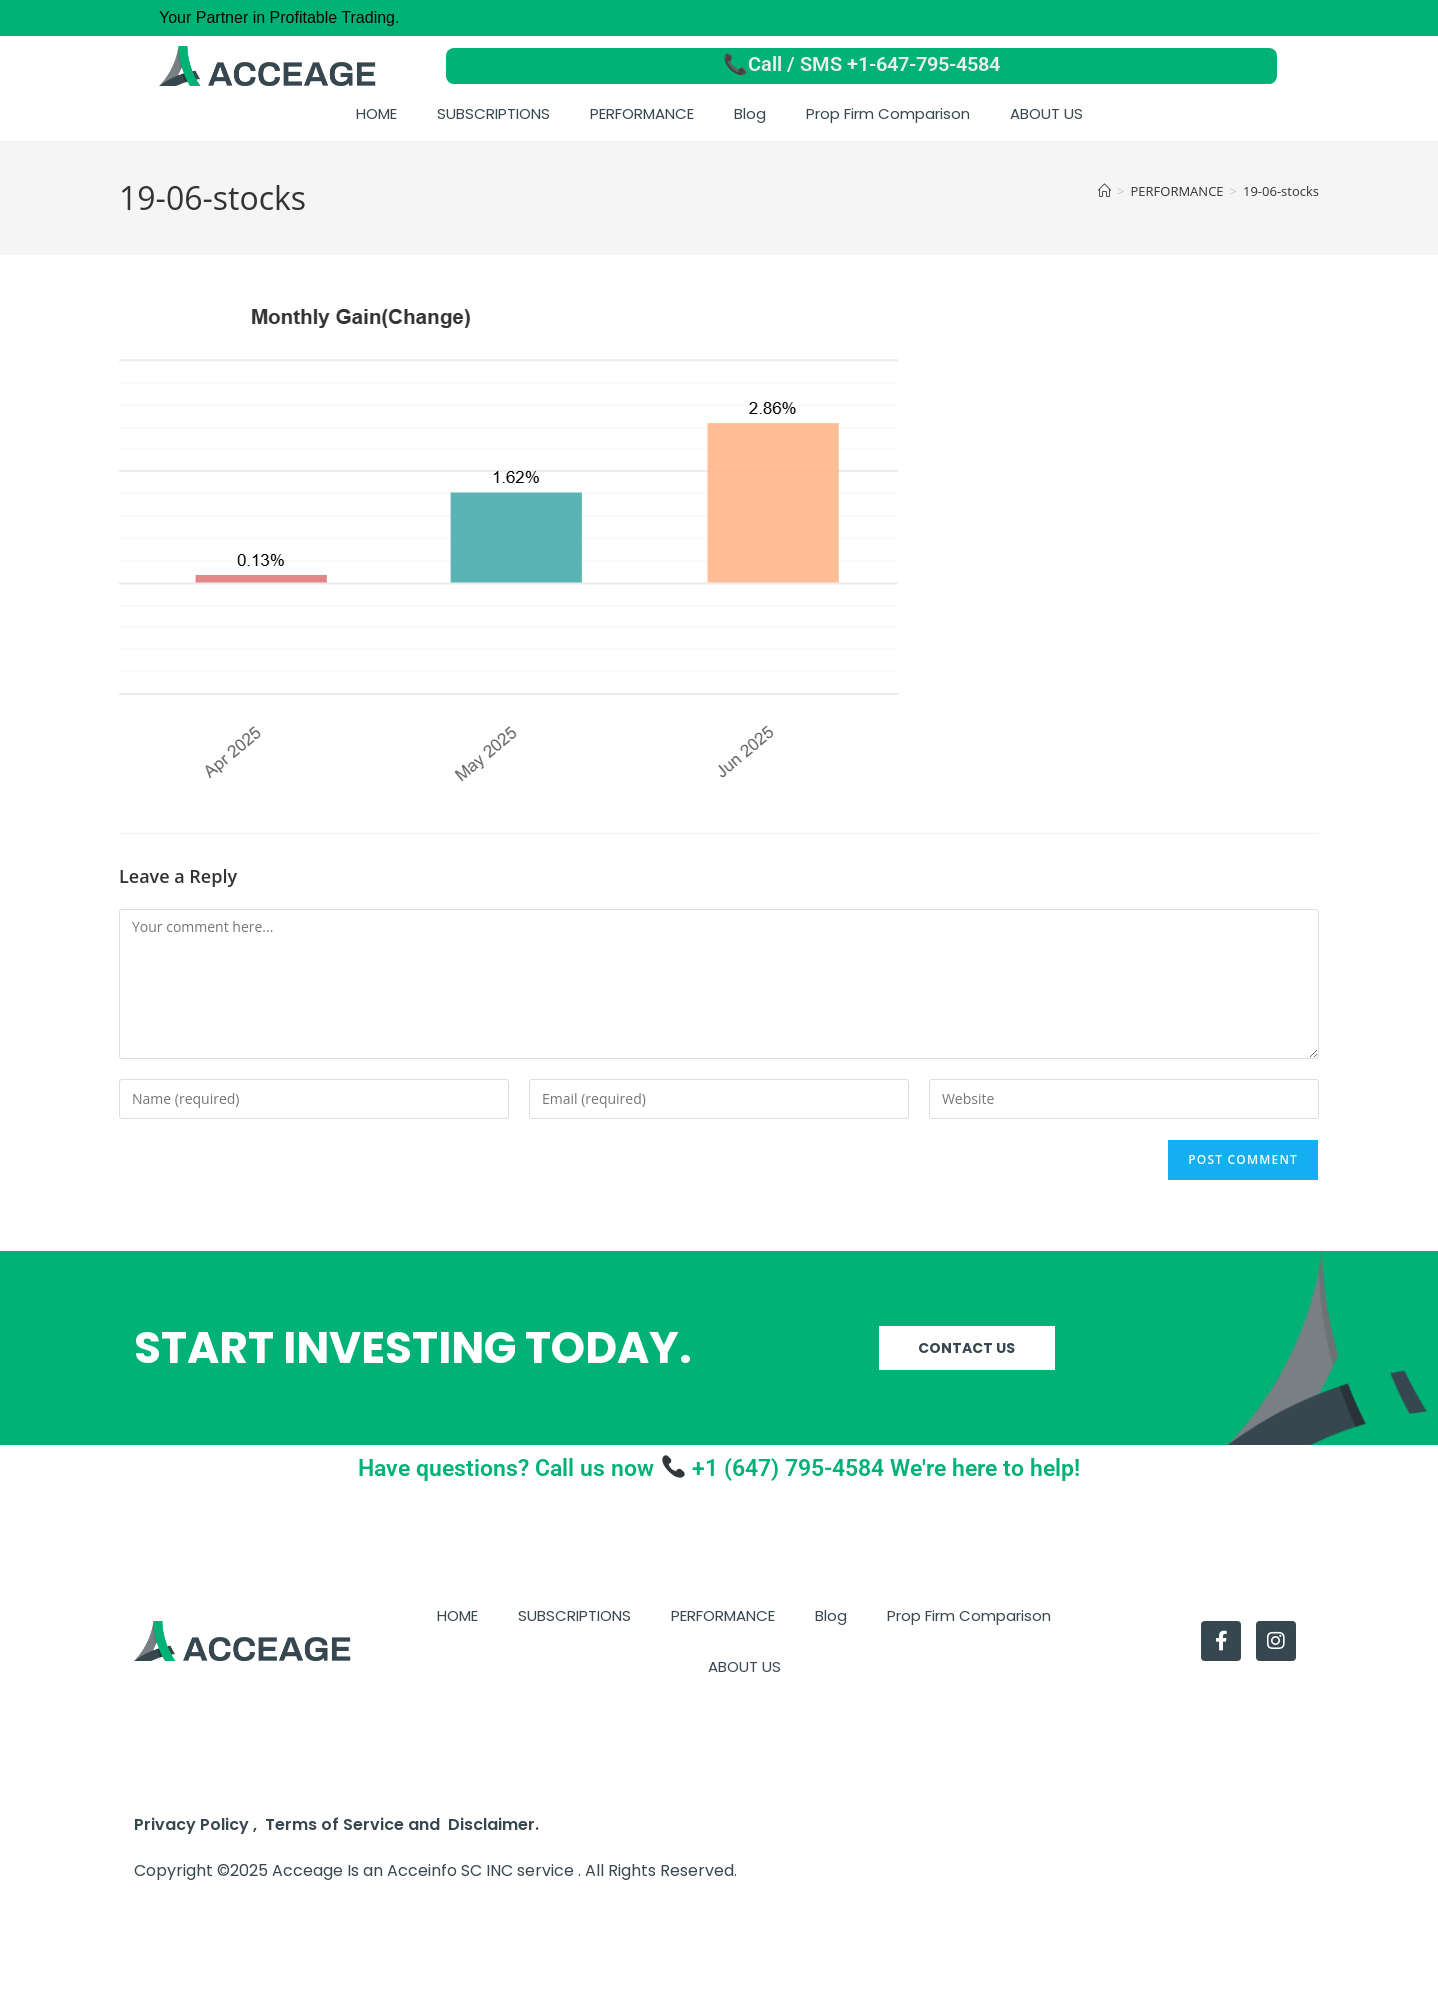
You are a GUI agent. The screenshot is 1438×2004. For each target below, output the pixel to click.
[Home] (1104, 191)
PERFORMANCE (642, 113)
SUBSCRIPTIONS (493, 113)
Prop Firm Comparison (888, 113)
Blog (750, 113)
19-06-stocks (1281, 191)
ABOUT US (1046, 113)
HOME (376, 113)
